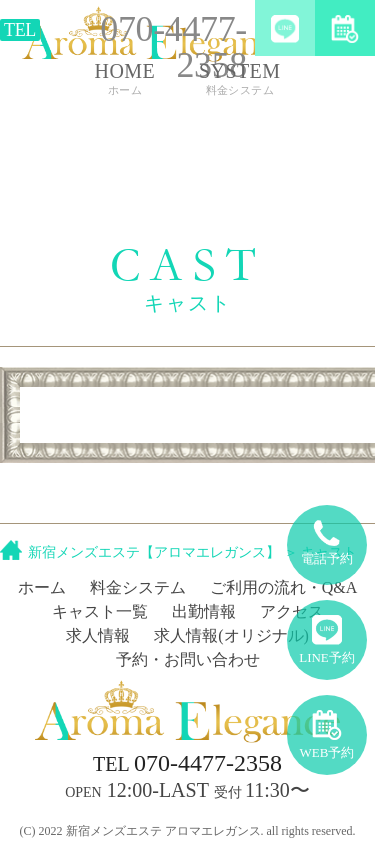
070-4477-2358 (187, 763)
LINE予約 (327, 632)
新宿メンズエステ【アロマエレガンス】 (154, 552)
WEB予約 (327, 727)
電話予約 (327, 535)
